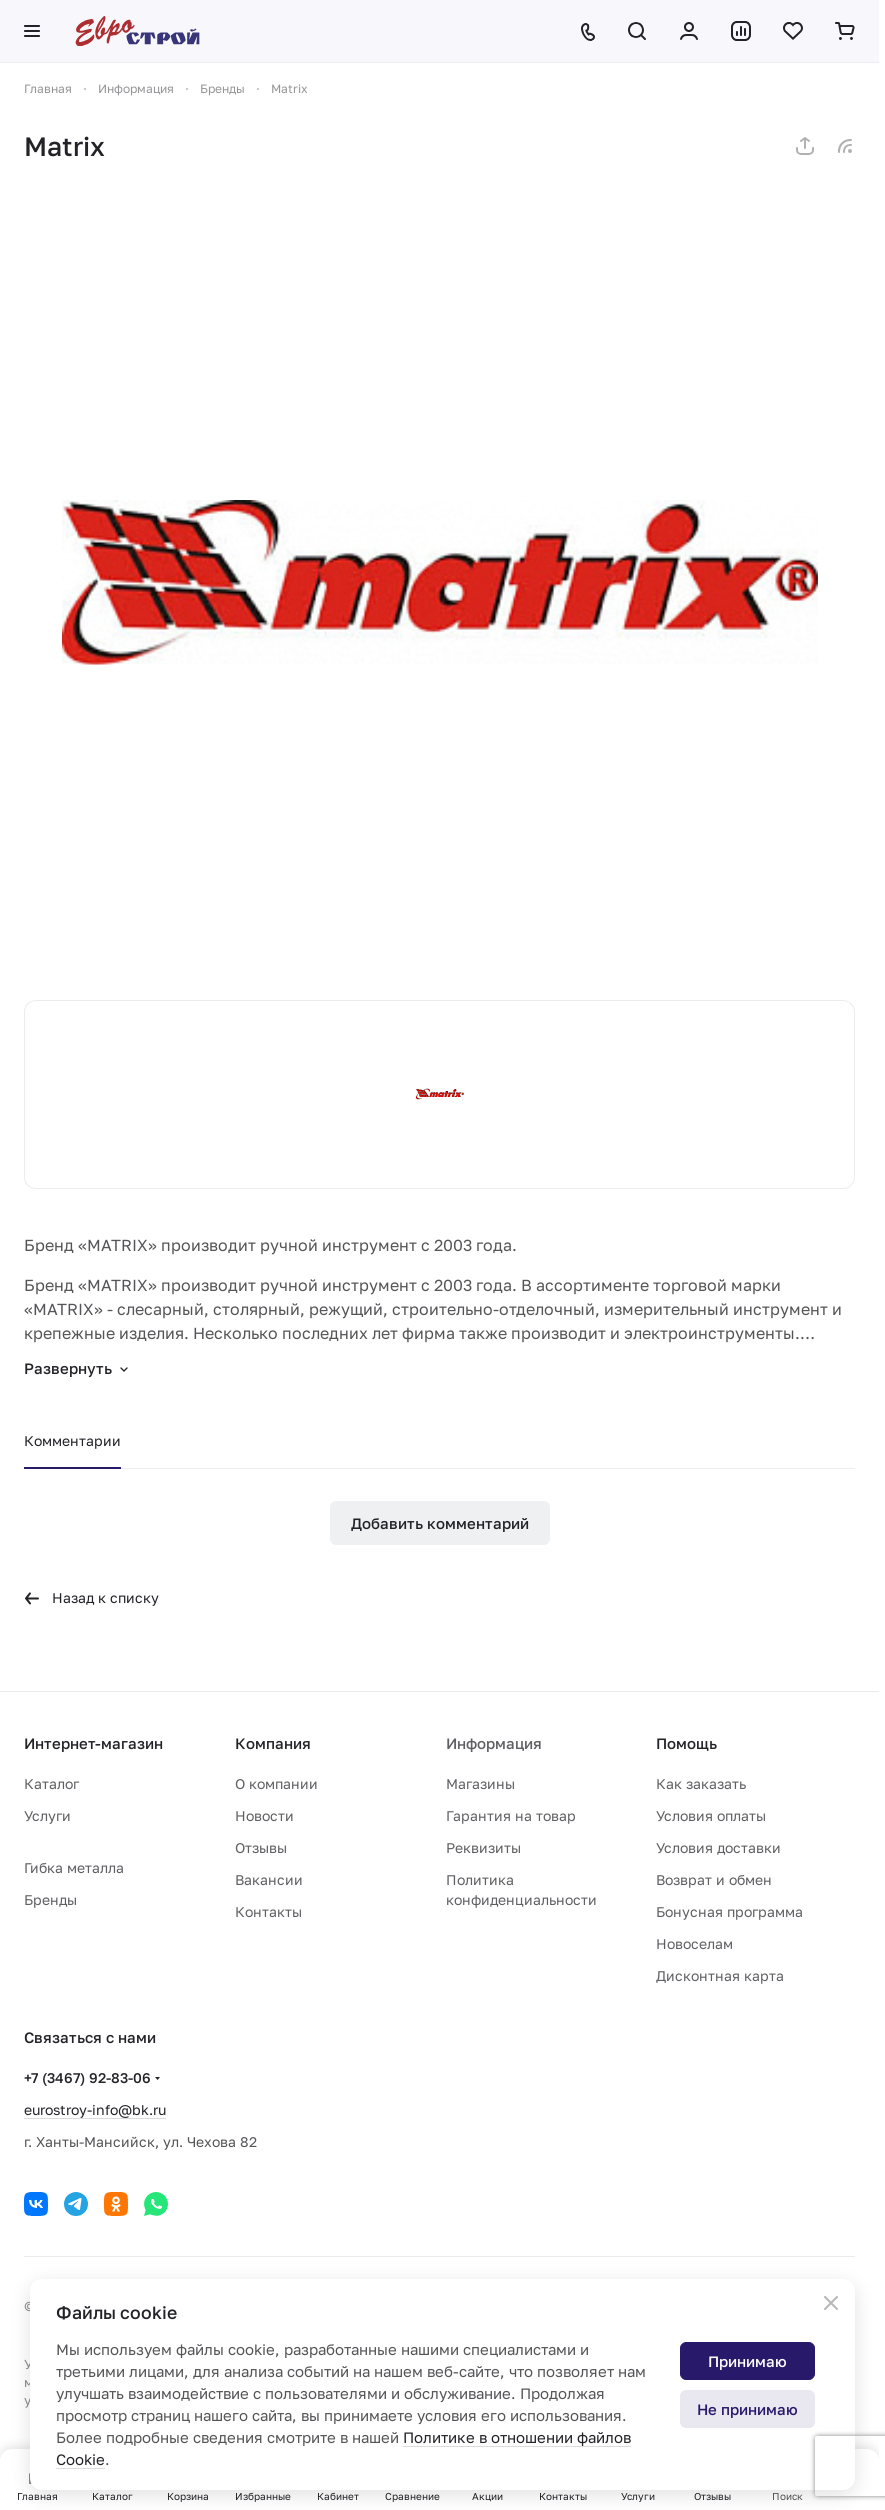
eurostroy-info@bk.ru (95, 2109)
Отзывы (261, 1847)
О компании (276, 1783)
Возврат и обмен (714, 1879)
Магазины (480, 1783)
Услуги (47, 1815)
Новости (264, 1815)
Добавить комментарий (440, 1523)
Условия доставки (718, 1847)
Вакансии (269, 1879)
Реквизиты (483, 1847)
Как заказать (701, 1783)
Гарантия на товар (511, 1815)
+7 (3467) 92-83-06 (87, 2077)
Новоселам (694, 1943)
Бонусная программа (729, 1911)
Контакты (268, 1911)
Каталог (51, 1783)
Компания (273, 1743)
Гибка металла (74, 1867)
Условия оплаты (711, 1815)
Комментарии (72, 1440)
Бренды (50, 1899)
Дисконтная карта (720, 1975)
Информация (494, 1743)
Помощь (686, 1743)
